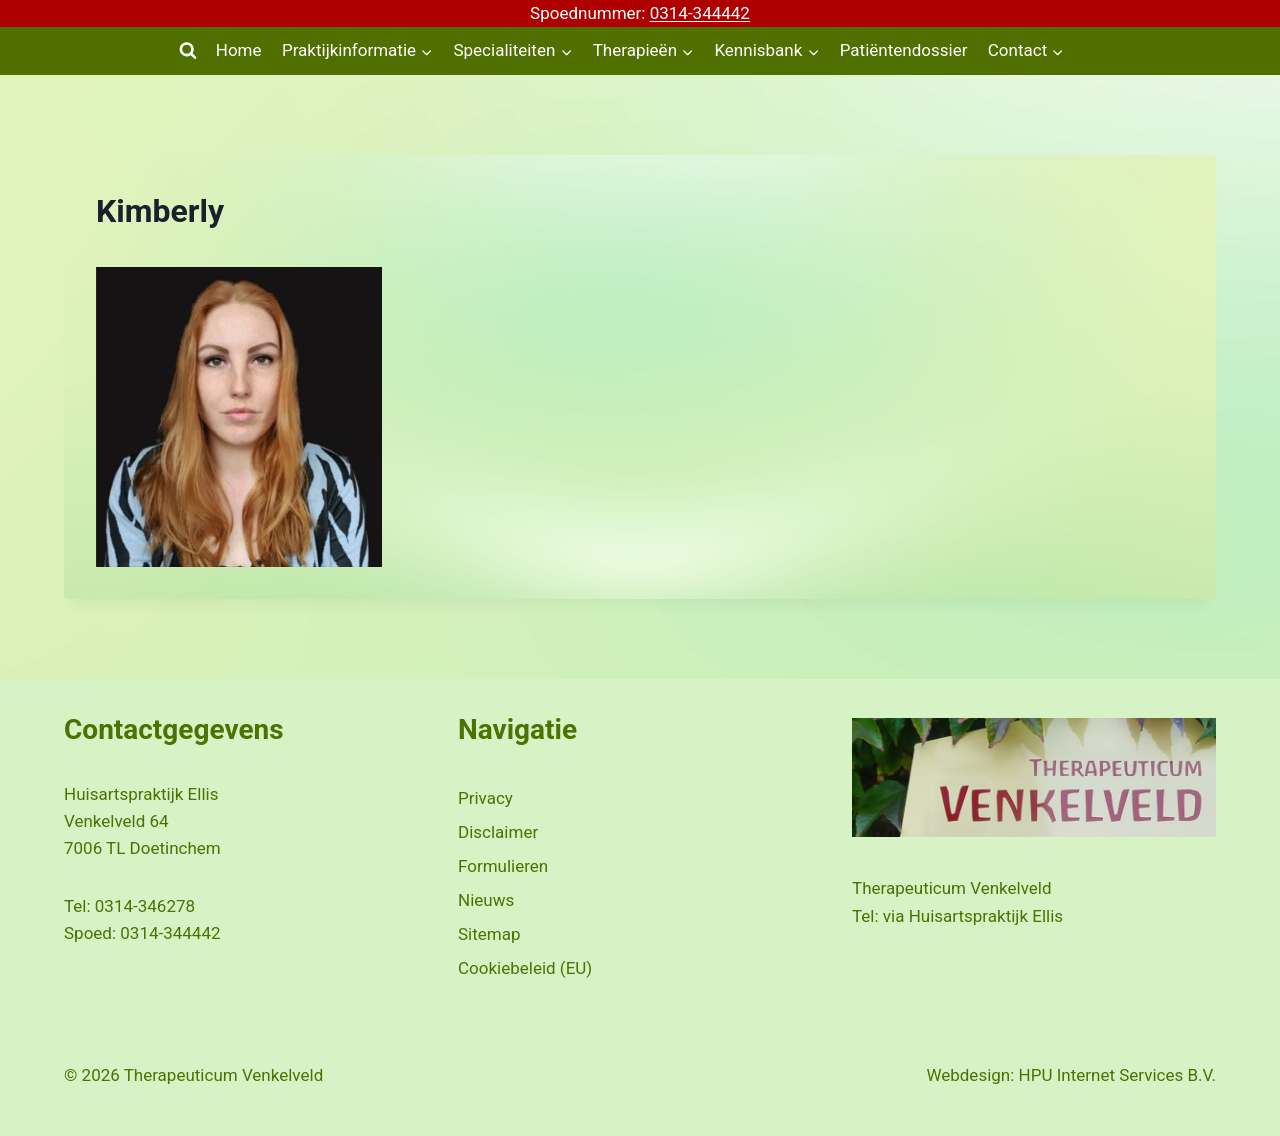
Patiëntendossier (904, 50)
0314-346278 (145, 906)
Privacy (485, 798)
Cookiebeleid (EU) (525, 968)
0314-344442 (700, 13)
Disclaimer (498, 832)
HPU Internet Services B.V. (1117, 1075)
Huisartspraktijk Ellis (986, 916)
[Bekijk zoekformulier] (188, 51)
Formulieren (503, 866)
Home (239, 50)
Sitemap (489, 934)
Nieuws (486, 900)
